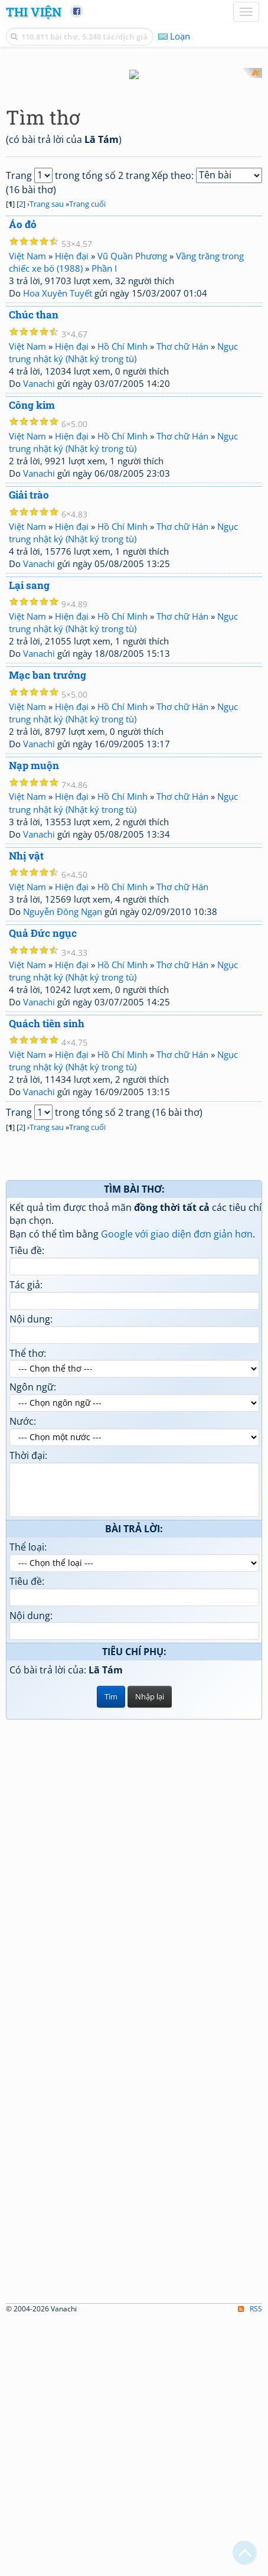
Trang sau (47, 460)
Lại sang (29, 842)
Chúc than (33, 571)
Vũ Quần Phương (132, 513)
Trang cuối (87, 460)
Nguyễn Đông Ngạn (62, 1169)
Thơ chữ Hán (182, 603)
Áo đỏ (23, 482)
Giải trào (29, 752)
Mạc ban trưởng (47, 932)
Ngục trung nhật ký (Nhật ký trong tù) (123, 609)
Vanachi (39, 640)
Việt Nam (27, 513)
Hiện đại (72, 513)
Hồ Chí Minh (122, 603)
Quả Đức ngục (43, 1190)
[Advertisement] (134, 202)
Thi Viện (33, 12)
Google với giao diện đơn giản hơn (177, 1491)
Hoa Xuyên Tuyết (57, 550)
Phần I (104, 525)
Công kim (32, 662)
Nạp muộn (34, 1022)
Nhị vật (26, 1112)
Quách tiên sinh (46, 1280)
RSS (250, 2566)
